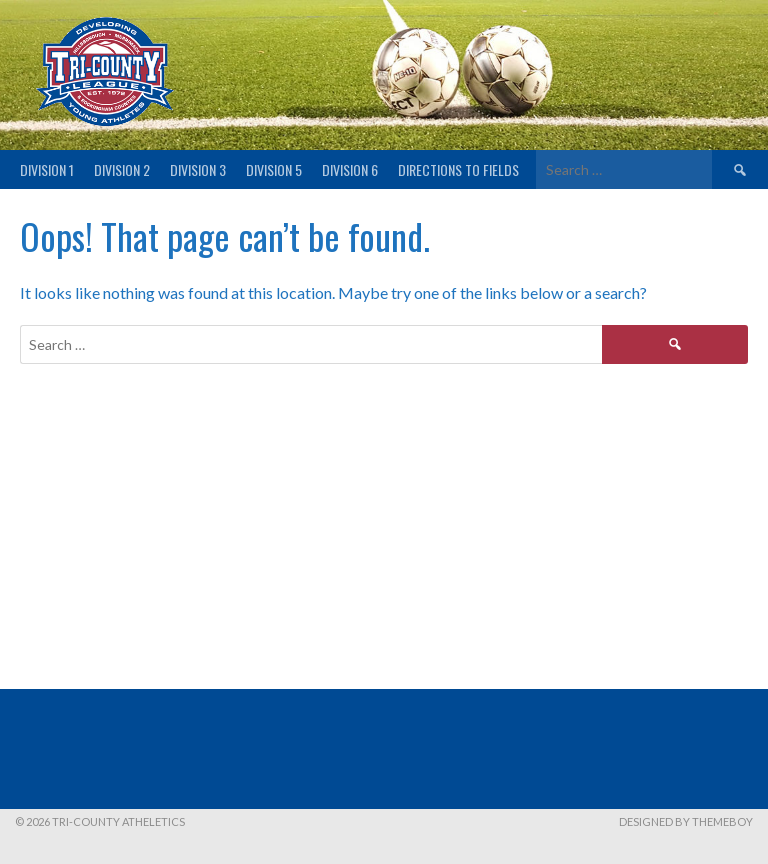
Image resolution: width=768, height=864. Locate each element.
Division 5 (274, 169)
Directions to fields (458, 169)
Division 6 (350, 169)
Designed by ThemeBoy (686, 821)
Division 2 (122, 169)
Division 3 (198, 169)
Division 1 (47, 169)
